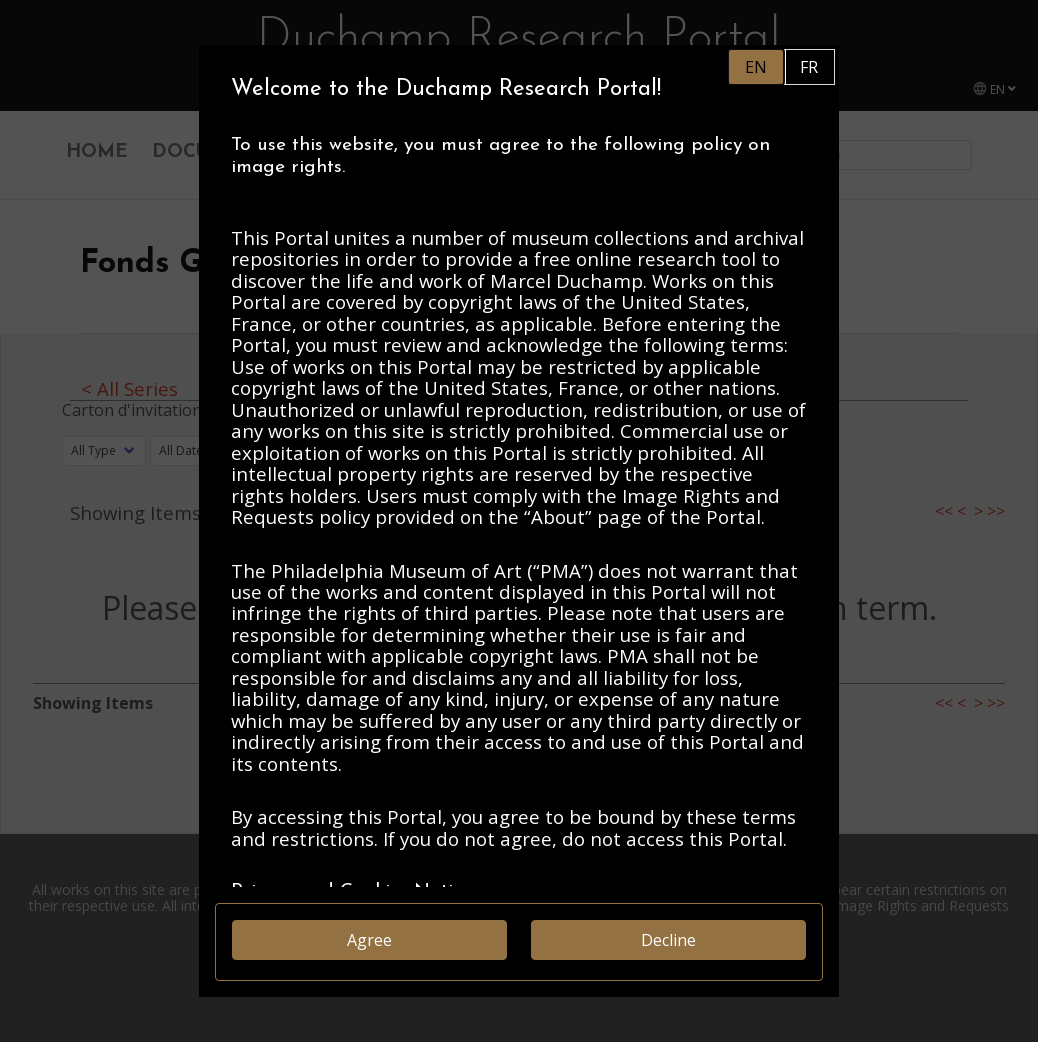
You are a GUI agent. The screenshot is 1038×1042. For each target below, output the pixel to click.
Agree (369, 940)
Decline (668, 940)
